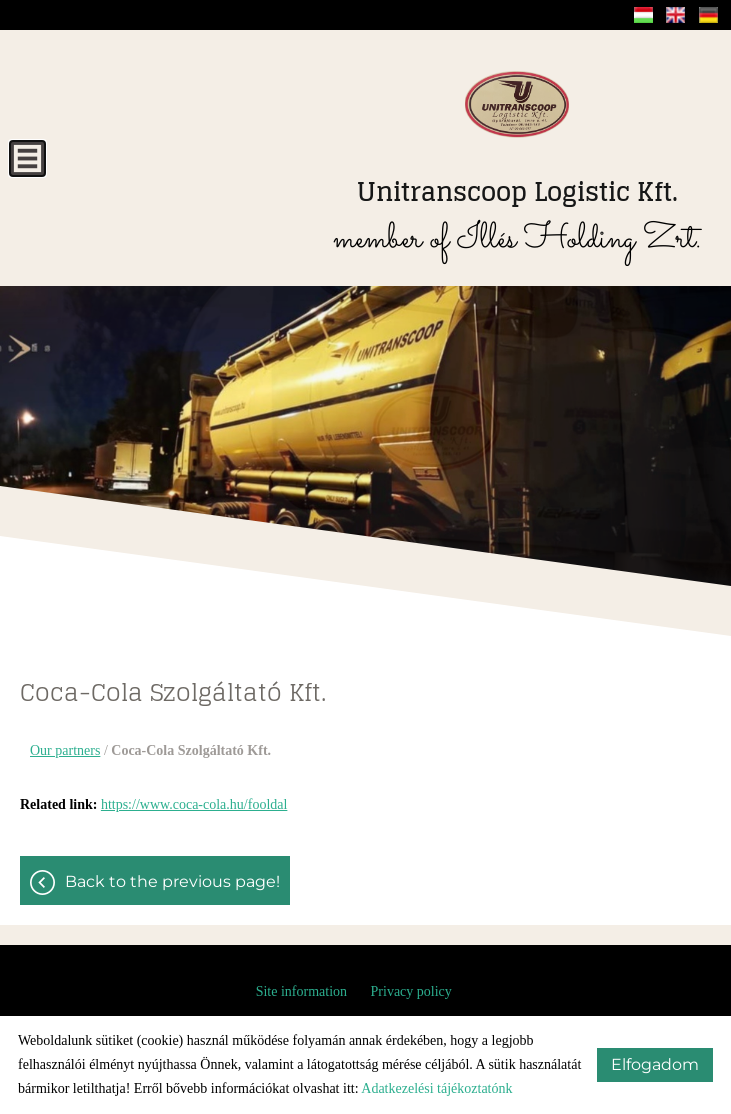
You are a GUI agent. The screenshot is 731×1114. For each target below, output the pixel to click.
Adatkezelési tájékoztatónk (436, 1088)
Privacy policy (411, 991)
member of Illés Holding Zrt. (517, 218)
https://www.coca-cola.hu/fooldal (194, 804)
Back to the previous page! (172, 881)
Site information (301, 991)
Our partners (65, 750)
